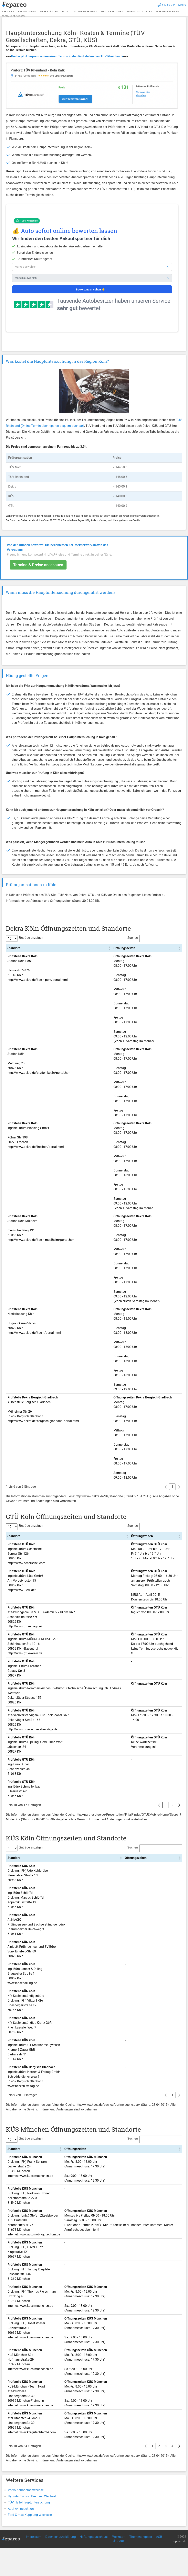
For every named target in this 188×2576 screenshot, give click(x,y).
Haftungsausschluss (94, 2537)
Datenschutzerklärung (60, 2537)
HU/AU (66, 11)
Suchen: (133, 938)
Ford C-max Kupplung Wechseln (30, 2515)
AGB (159, 2537)
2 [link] (172, 1805)
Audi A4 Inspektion (21, 2509)
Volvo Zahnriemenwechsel (26, 2490)
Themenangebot (140, 2537)
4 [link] (172, 2446)
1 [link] (172, 1486)
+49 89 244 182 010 (174, 4)
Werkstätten (49, 11)
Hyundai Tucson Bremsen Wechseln (32, 2496)
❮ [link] (165, 1486)
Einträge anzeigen (30, 938)
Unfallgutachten (139, 11)
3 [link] (166, 2446)
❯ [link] (179, 1486)
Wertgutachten (167, 11)
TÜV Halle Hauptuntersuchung (29, 2502)
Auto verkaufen (111, 11)
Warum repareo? (13, 15)
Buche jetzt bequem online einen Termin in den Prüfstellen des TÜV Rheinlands (67, 56)
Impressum (33, 2537)
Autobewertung (85, 11)
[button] (109, 948)
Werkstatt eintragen (118, 2539)
